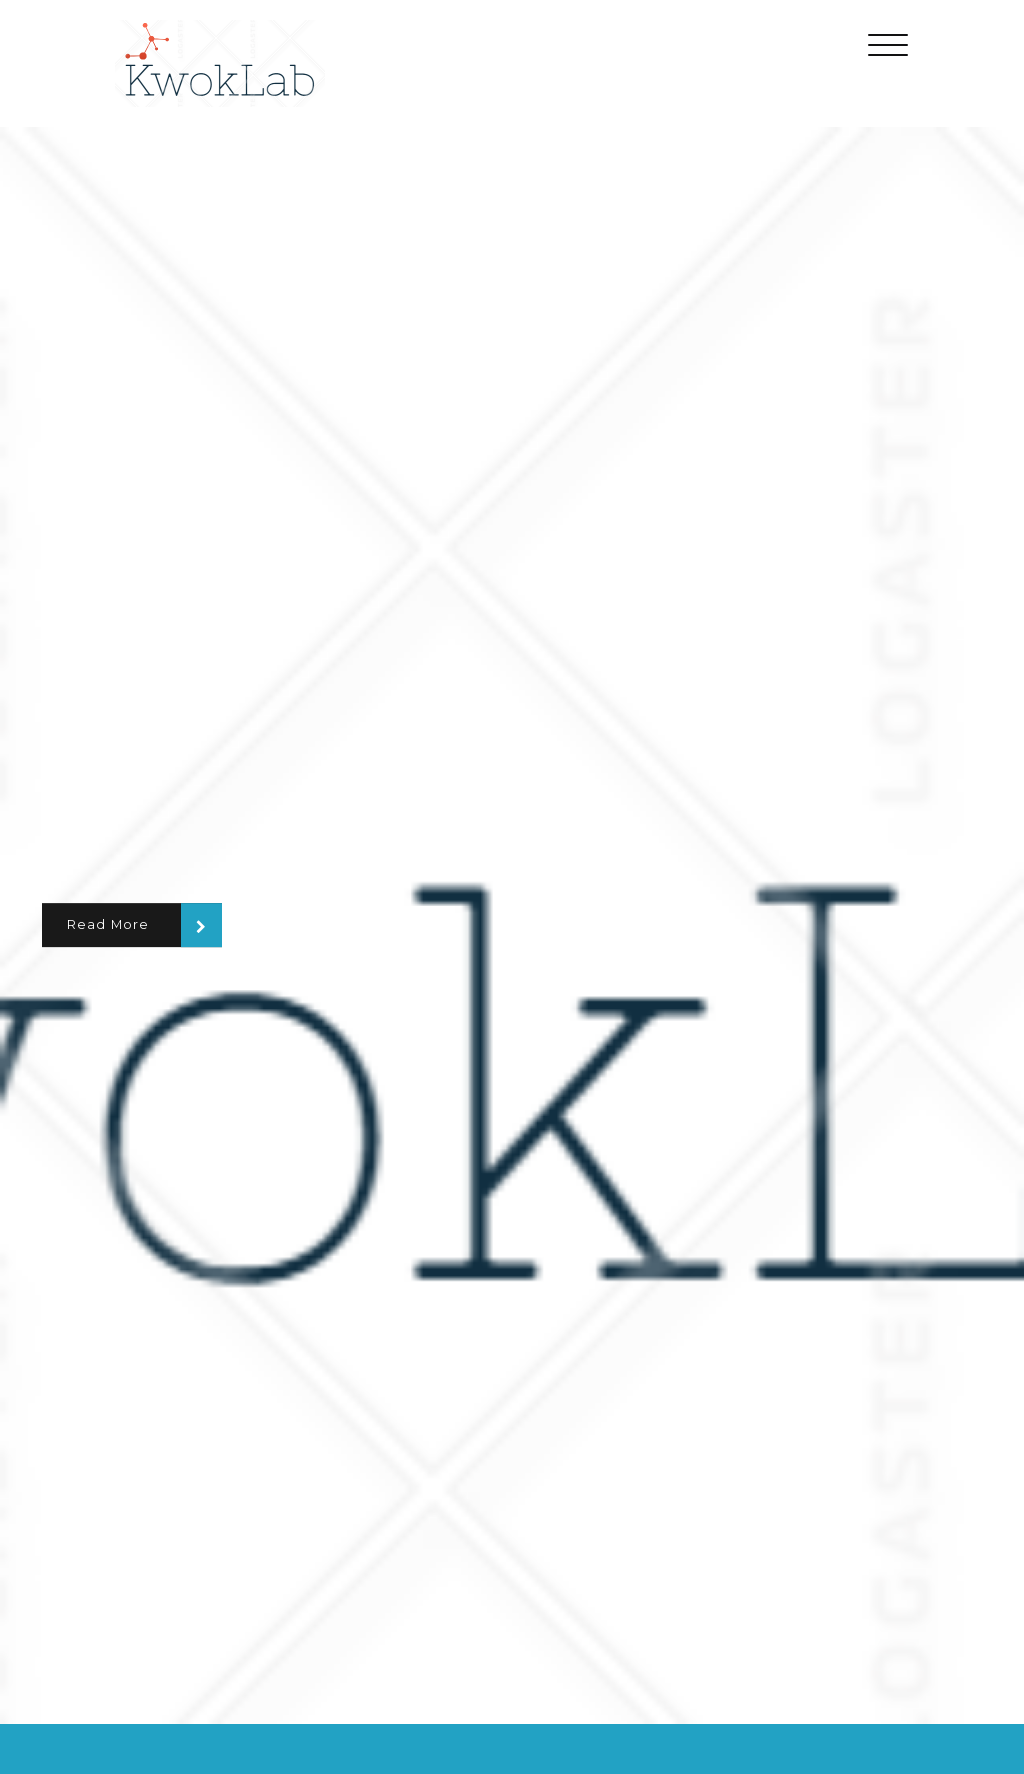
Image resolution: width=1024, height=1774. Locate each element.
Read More (109, 925)
